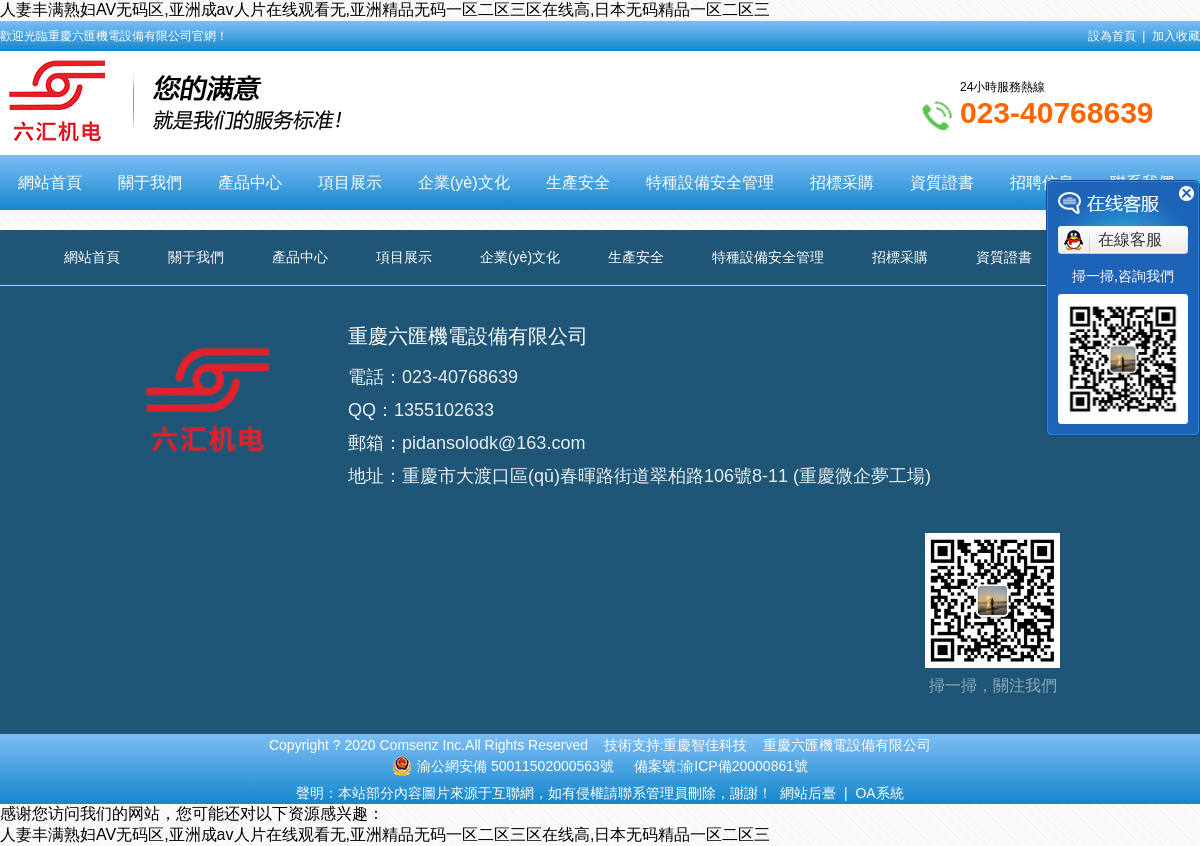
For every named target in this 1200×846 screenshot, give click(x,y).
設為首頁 (1112, 36)
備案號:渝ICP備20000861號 (721, 766)
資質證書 (942, 182)
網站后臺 (808, 793)
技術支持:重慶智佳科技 (676, 745)
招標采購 (842, 182)
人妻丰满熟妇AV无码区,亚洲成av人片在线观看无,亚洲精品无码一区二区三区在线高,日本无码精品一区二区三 (385, 9)
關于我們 (150, 182)
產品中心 (250, 182)
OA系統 (879, 793)
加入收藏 (1176, 36)
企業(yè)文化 (464, 182)
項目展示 (350, 182)
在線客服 (1130, 239)
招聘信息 (1042, 182)
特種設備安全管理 (710, 182)
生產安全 (578, 182)
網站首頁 (50, 182)
